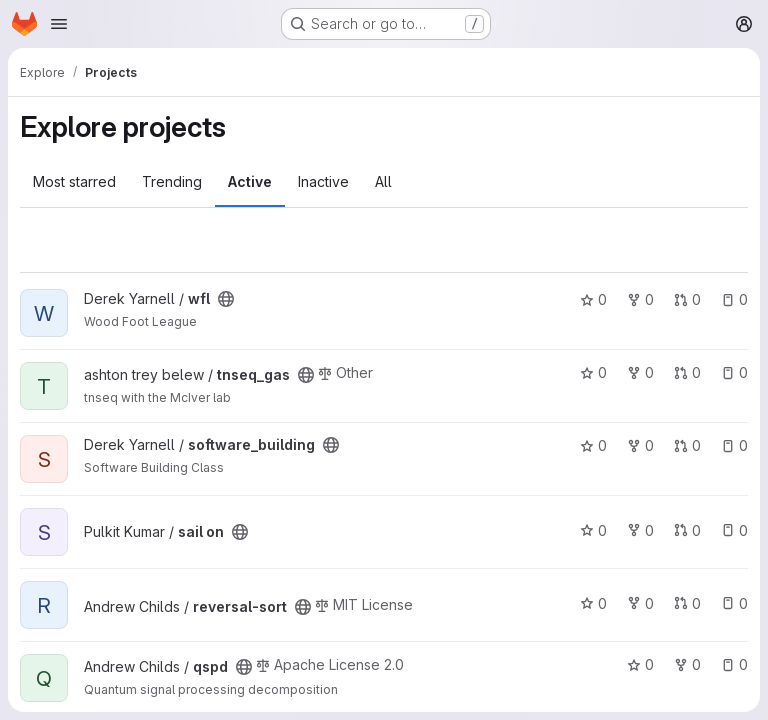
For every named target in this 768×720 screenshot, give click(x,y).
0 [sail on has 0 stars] (593, 530)
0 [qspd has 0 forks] (687, 664)
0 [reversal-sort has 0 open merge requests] (687, 603)
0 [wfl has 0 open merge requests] (687, 299)
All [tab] (383, 181)
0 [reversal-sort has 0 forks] (640, 603)
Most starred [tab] (74, 181)
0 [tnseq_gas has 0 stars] (593, 372)
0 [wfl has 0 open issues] (734, 299)
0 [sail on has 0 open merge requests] (687, 530)
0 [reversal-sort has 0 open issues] (734, 603)
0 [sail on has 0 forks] (640, 530)
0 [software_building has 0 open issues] (734, 445)
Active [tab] (250, 181)
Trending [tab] (172, 181)
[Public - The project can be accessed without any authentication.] (226, 299)
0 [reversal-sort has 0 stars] (593, 603)
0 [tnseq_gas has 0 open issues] (734, 372)
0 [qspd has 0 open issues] (734, 664)
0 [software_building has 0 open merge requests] (687, 445)
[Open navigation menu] (59, 24)
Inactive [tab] (323, 181)
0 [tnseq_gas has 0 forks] (640, 372)
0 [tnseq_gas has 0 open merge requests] (687, 372)
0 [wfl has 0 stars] (593, 299)
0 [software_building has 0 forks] (640, 445)
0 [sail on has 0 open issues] (734, 530)
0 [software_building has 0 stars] (593, 445)
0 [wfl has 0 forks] (640, 299)
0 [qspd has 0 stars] (640, 664)
